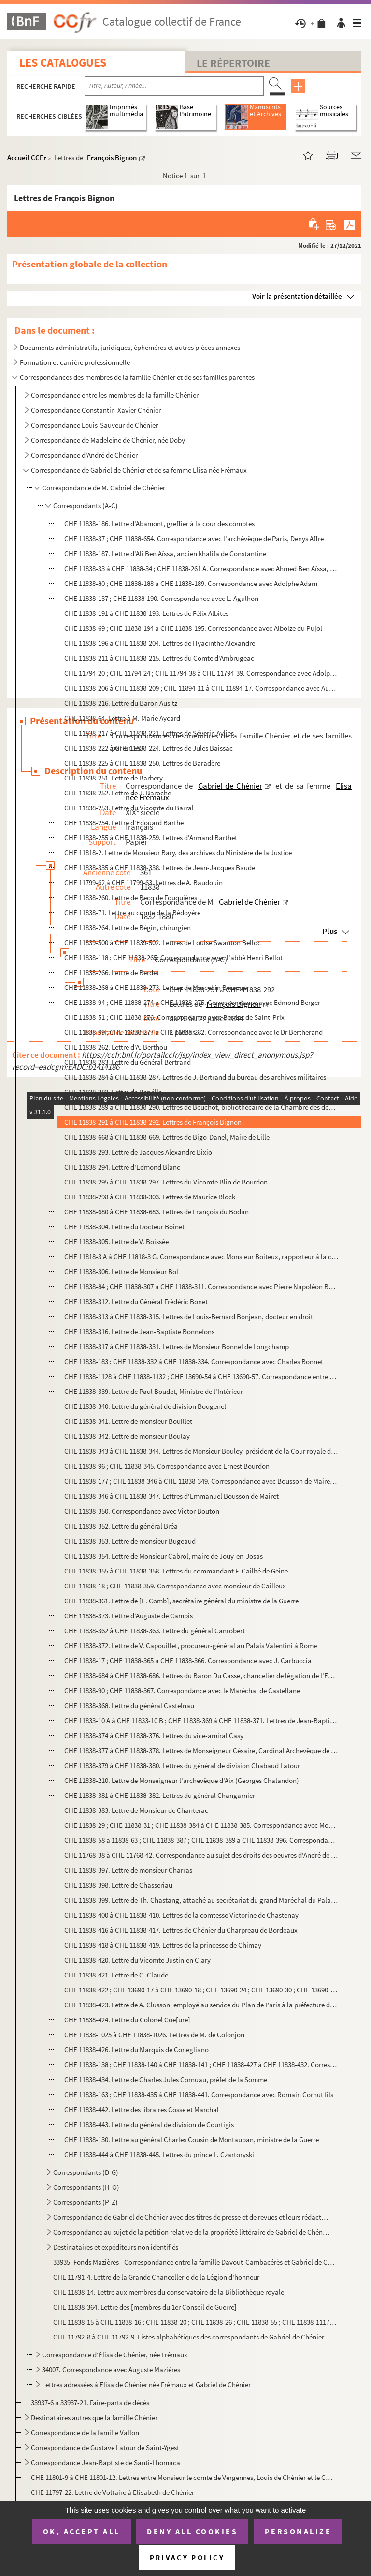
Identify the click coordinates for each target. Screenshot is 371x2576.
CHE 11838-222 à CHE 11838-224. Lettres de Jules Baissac (148, 747)
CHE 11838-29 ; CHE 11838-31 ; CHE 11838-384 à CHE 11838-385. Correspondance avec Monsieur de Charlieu (201, 1825)
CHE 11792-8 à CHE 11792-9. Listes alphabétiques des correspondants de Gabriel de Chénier (188, 2336)
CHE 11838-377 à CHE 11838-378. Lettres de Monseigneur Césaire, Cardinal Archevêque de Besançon (201, 1750)
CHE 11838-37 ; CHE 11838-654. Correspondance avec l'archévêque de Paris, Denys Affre (194, 538)
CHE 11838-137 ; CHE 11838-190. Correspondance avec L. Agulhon (161, 598)
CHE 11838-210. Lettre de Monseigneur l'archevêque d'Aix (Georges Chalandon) (181, 1780)
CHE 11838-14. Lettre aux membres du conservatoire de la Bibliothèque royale (168, 2292)
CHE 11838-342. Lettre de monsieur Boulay (127, 1436)
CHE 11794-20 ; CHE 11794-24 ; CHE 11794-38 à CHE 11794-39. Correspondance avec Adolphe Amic (201, 673)
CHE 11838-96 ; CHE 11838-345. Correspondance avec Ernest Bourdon (167, 1466)
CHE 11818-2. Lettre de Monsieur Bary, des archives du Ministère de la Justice (178, 852)
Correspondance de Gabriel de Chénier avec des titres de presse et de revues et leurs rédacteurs (191, 2217)
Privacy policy (187, 2557)
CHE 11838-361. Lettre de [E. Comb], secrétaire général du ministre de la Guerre (181, 1600)
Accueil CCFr (26, 157)
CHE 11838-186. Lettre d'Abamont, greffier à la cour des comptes (159, 523)
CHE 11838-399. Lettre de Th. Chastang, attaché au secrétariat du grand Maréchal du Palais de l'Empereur (201, 1900)
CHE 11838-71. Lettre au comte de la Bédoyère (132, 912)
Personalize (298, 2531)
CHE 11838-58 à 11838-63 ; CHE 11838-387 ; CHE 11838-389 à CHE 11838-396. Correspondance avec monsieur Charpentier (201, 1840)
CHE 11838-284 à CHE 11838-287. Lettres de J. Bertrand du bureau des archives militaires (195, 1077)
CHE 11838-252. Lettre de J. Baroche (117, 792)
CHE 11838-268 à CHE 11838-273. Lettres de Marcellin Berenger (156, 987)
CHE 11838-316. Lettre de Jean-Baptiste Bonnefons (139, 1331)
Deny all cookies (192, 2531)
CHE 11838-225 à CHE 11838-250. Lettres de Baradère (142, 762)
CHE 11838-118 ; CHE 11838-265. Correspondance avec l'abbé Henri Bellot (173, 957)
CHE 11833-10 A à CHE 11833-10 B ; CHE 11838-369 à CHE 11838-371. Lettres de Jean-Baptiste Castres (201, 1720)
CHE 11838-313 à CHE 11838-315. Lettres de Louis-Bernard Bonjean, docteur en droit (188, 1316)
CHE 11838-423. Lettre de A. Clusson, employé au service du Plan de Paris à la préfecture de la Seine (201, 2004)
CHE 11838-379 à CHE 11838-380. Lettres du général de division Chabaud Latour (182, 1765)
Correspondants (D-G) (85, 2172)
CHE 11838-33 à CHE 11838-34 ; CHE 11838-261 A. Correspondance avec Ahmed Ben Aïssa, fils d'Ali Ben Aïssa (201, 568)
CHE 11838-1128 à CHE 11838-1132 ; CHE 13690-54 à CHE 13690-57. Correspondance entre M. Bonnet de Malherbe (201, 1376)
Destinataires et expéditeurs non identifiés (115, 2247)
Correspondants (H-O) (86, 2187)
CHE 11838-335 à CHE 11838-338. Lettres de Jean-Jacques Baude (159, 867)
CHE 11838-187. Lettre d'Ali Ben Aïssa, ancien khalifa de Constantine (165, 553)
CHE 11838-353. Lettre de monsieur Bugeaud (130, 1541)
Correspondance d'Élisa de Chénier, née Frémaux (114, 2354)
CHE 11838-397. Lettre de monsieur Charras (128, 1870)
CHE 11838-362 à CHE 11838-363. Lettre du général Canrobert (154, 1630)
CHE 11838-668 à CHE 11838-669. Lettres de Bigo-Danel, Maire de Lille (167, 1137)
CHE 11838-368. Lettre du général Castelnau (129, 1705)
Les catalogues (62, 62)
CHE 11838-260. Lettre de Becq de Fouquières (130, 897)
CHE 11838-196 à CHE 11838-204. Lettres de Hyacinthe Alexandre (159, 643)
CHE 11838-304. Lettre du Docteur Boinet (124, 1226)
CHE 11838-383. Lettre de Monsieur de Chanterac (136, 1810)
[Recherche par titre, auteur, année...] (174, 86)
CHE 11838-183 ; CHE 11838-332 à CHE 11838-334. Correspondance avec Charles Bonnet (193, 1361)
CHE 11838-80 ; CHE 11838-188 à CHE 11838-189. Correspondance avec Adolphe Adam (190, 583)
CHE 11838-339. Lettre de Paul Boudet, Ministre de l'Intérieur (153, 1391)
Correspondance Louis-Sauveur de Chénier (94, 425)
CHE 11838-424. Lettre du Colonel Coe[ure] (127, 2019)
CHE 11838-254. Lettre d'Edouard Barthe (124, 822)
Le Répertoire (233, 63)
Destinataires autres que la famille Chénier (94, 2417)
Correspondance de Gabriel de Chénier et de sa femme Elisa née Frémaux (139, 469)
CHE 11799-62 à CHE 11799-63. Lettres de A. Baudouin (143, 882)
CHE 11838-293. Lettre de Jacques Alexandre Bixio (138, 1151)
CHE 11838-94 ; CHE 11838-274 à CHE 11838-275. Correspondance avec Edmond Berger (192, 1002)
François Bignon (112, 157)
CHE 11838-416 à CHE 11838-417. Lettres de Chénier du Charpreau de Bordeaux (181, 1930)
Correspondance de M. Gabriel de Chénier (103, 487)
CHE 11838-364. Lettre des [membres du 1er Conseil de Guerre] (145, 2306)
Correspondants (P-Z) (85, 2202)
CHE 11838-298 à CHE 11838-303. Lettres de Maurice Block (149, 1196)
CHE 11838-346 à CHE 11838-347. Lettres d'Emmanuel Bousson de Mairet (171, 1496)
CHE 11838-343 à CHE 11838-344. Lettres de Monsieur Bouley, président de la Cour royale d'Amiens (201, 1451)
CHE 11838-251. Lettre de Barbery (113, 777)
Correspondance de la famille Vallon (85, 2432)
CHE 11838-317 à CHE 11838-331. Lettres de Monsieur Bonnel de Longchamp (176, 1346)
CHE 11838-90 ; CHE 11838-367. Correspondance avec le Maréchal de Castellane (182, 1690)
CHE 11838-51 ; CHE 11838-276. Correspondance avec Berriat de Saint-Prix (174, 1017)
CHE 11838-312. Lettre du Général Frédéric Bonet (136, 1301)
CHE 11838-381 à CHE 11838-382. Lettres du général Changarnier (159, 1795)
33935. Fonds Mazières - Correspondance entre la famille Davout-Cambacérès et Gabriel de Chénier (195, 2262)
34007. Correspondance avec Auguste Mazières (112, 2369)
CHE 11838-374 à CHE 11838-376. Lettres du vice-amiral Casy (153, 1735)
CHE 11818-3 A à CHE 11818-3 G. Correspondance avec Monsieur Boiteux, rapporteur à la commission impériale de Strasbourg (201, 1256)
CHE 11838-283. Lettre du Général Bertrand (127, 1062)
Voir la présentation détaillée (297, 296)
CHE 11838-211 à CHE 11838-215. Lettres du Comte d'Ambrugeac (159, 658)
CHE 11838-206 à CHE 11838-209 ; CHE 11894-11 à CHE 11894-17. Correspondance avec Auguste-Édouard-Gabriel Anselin (201, 688)
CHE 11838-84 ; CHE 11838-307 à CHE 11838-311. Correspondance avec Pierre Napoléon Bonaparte (201, 1286)
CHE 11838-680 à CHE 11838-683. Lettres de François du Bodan (156, 1211)
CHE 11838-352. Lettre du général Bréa (121, 1526)
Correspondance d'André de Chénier (85, 455)
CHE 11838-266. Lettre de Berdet (111, 972)
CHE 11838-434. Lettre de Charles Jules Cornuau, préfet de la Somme (165, 2079)
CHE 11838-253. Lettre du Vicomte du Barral (129, 807)
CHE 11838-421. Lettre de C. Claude (116, 1974)
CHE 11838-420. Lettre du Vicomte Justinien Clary (137, 1959)
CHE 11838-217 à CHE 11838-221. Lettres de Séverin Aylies (149, 733)
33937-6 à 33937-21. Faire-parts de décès (90, 2402)
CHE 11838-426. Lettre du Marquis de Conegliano (136, 2049)
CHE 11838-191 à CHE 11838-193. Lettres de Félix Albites (146, 613)
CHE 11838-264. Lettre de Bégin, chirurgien (127, 927)
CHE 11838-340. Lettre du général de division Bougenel (145, 1406)
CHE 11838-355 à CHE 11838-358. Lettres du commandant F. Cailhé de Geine (176, 1570)
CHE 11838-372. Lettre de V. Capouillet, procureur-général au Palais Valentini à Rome (190, 1645)
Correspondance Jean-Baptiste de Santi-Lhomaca (105, 2462)
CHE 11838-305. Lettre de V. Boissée (116, 1241)
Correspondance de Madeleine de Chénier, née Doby (108, 440)
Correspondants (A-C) (85, 505)
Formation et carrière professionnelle (75, 362)
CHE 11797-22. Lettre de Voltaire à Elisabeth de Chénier (112, 2492)
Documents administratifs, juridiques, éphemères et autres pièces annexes (130, 347)
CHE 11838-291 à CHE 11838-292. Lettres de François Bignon (153, 1122)
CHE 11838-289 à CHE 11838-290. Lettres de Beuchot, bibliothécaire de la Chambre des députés (201, 1107)
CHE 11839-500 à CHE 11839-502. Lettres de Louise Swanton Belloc (162, 942)
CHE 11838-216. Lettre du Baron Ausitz (120, 703)
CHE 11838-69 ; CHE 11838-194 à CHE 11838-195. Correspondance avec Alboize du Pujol (193, 628)
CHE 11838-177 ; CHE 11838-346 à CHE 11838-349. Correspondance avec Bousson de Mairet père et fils (201, 1481)
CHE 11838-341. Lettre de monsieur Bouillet (128, 1421)
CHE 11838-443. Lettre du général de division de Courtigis (149, 2124)
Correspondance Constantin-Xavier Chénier (96, 410)
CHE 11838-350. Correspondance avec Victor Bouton (141, 1511)
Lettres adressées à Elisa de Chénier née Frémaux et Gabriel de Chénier (146, 2384)
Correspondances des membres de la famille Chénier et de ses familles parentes (137, 377)
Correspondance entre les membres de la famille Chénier (115, 395)
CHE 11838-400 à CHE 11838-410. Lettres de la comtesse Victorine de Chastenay (181, 1915)
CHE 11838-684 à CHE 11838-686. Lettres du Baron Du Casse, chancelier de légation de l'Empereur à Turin (201, 1675)
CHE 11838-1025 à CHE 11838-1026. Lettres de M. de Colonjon (154, 2034)
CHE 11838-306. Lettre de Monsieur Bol (121, 1271)
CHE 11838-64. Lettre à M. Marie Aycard (122, 718)
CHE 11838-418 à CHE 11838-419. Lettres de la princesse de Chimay (162, 1944)
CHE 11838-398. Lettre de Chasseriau (118, 1885)
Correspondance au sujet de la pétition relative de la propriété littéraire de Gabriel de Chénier (191, 2232)
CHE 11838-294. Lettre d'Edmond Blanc (122, 1166)
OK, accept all (81, 2531)
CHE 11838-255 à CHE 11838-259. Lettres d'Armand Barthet (150, 837)
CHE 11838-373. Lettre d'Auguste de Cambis (128, 1615)
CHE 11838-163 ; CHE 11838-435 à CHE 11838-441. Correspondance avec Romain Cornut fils (198, 2094)
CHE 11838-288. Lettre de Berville (113, 1092)
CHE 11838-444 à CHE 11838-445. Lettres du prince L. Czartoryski (159, 2154)
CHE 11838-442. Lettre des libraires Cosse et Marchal (141, 2109)
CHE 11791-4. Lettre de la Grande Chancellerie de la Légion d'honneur (156, 2277)
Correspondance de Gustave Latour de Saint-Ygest (105, 2447)
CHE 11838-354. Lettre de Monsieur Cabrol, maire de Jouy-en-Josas (163, 1555)
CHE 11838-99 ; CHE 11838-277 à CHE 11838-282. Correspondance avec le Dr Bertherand (193, 1032)
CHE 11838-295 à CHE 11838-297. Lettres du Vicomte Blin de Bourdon (166, 1181)
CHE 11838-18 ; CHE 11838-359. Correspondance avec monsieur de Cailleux (175, 1585)
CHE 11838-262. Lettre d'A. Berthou (115, 1047)
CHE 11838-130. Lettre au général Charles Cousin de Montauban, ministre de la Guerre (191, 2139)
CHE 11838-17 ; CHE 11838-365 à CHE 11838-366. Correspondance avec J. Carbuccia (188, 1660)
